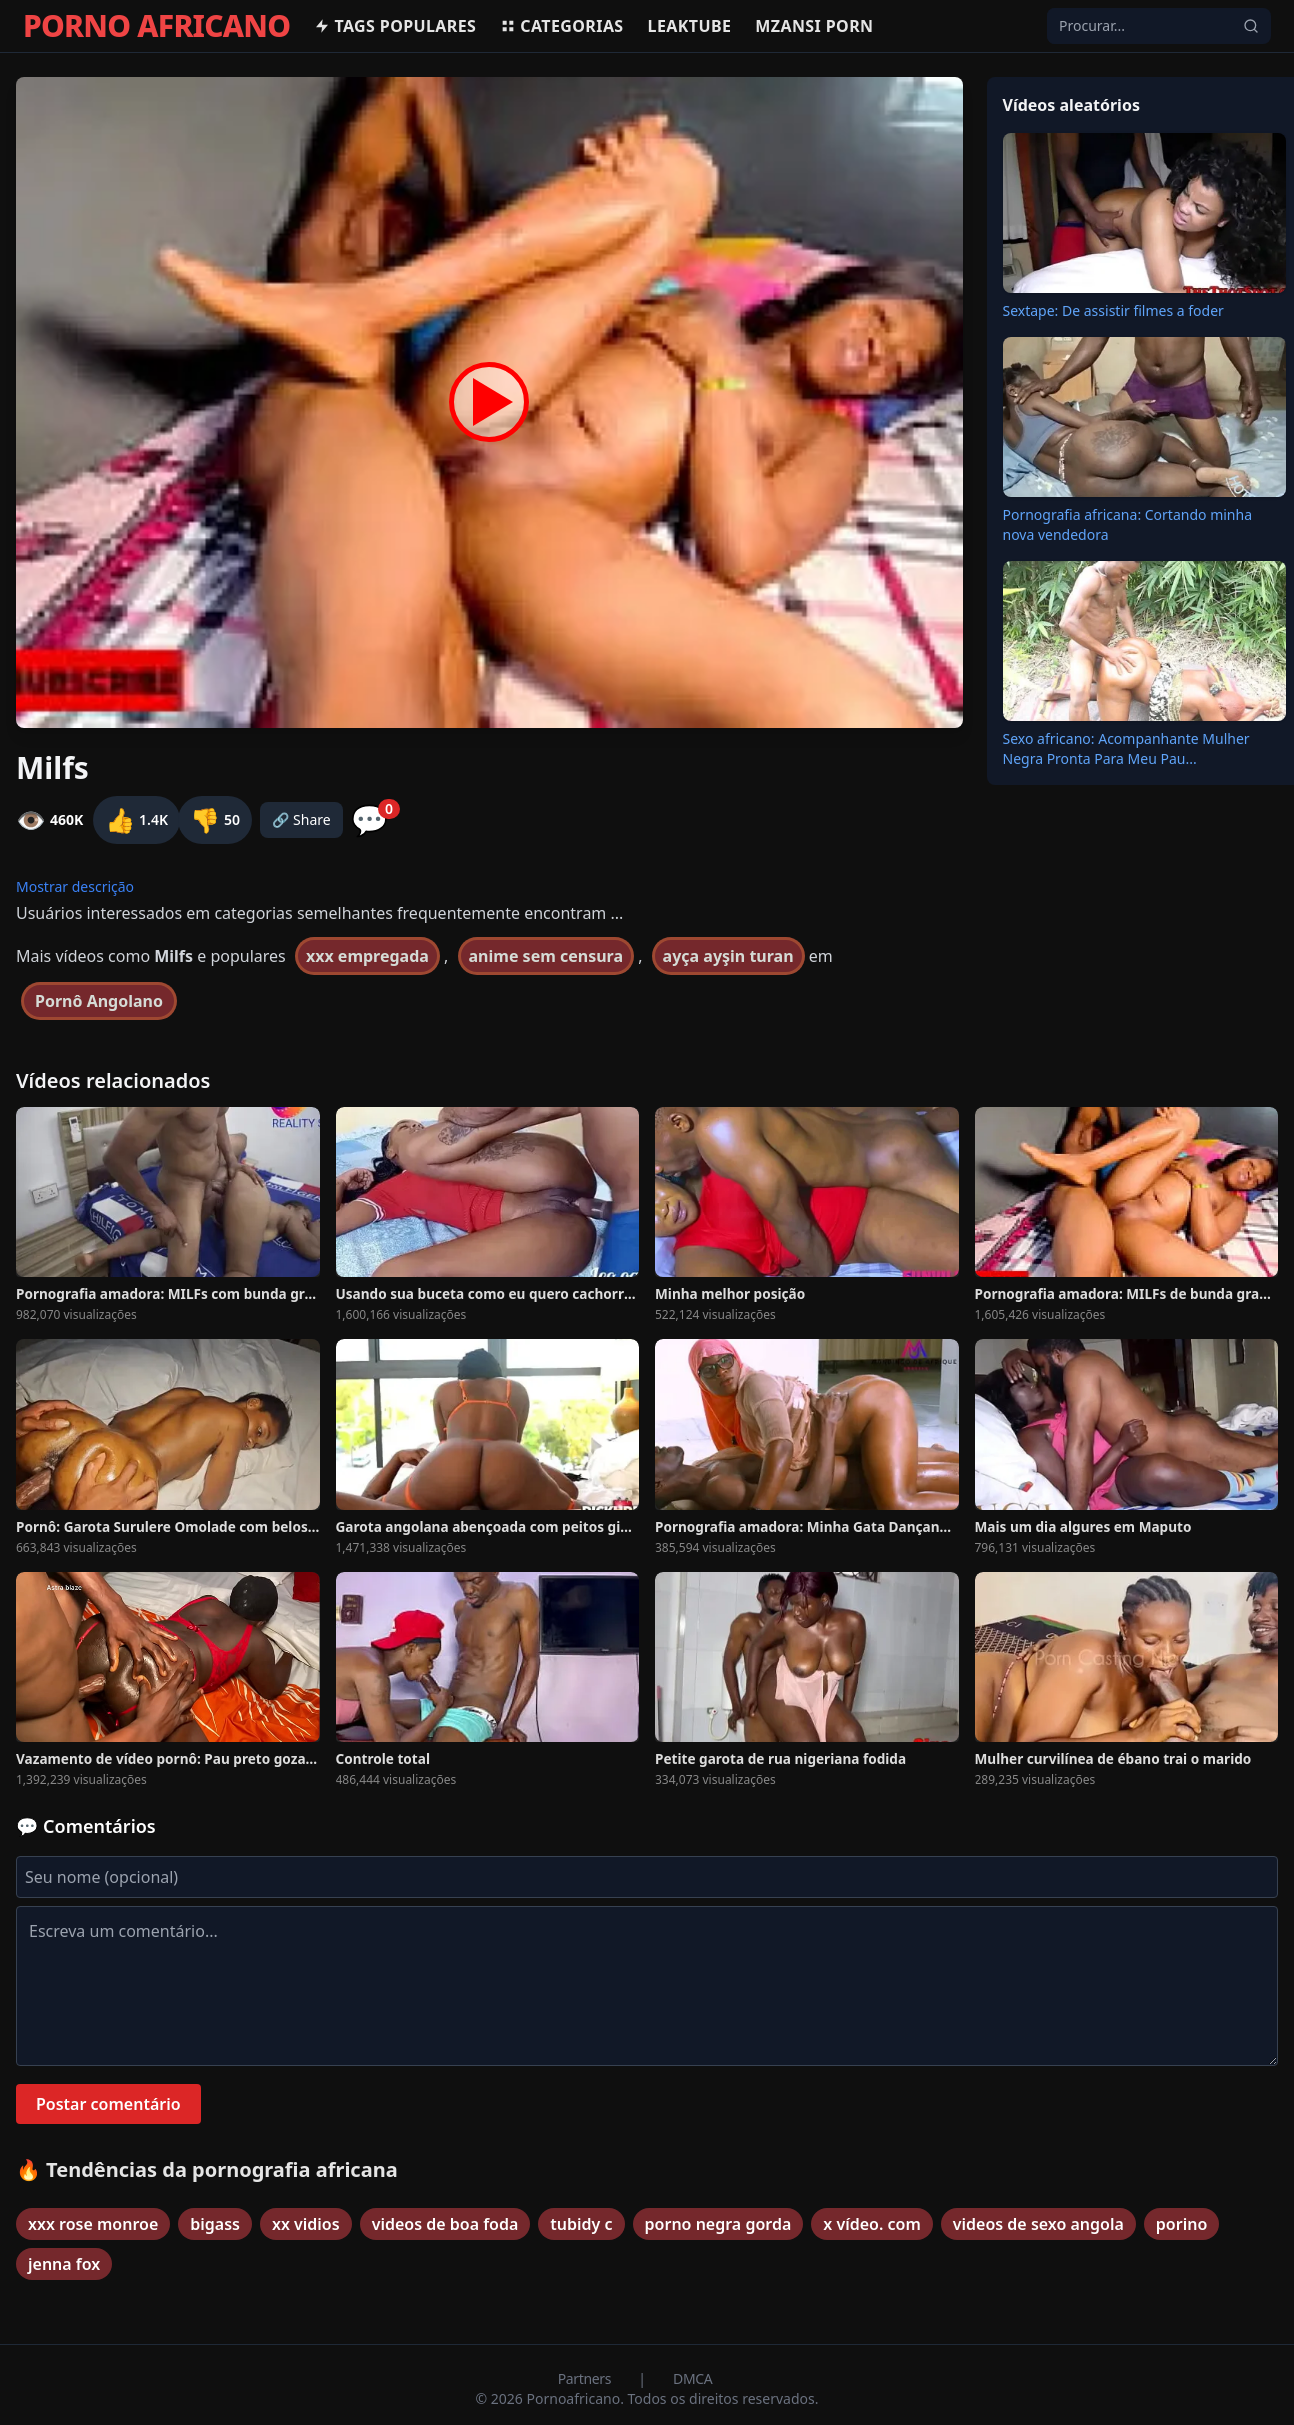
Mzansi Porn (814, 26)
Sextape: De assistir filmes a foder (1113, 310)
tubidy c (581, 2224)
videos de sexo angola (1038, 2224)
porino (1181, 2224)
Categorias (561, 26)
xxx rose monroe (93, 2224)
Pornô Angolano (99, 1001)
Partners (586, 2378)
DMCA (692, 2378)
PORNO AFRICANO (156, 26)
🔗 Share (301, 819)
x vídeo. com (872, 2224)
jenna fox (64, 2264)
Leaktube (690, 26)
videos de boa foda (445, 2224)
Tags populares (395, 26)
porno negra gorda (718, 2224)
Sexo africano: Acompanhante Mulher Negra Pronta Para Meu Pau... (1126, 748)
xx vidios (306, 2224)
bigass (215, 2224)
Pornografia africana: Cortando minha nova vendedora (1128, 524)
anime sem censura (546, 956)
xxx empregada (367, 956)
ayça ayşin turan (728, 956)
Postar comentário (108, 2104)
